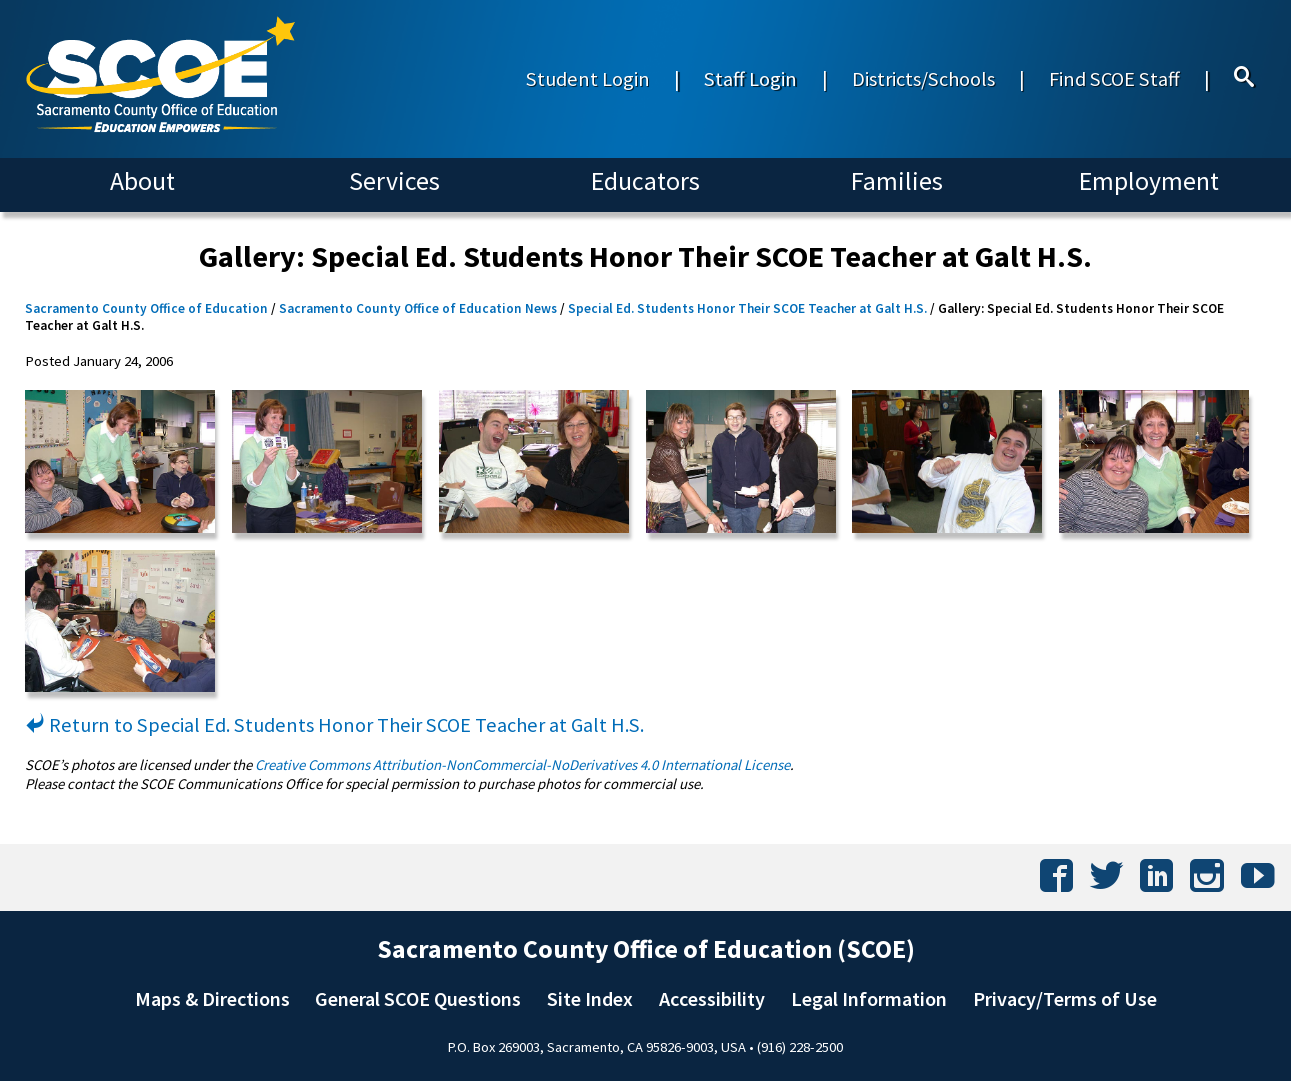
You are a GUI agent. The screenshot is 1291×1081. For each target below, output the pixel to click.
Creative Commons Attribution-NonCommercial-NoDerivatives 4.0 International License (522, 764)
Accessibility (712, 999)
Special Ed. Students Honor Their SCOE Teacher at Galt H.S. (747, 308)
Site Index (590, 999)
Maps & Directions (212, 999)
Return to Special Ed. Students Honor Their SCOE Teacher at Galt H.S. (334, 725)
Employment (1149, 181)
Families (897, 181)
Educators (645, 181)
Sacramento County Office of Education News (418, 308)
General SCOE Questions (418, 999)
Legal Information (869, 999)
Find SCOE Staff (1114, 79)
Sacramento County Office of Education (146, 308)
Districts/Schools (923, 79)
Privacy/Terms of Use (1065, 999)
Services (394, 181)
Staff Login (750, 79)
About (142, 181)
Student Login (588, 79)
